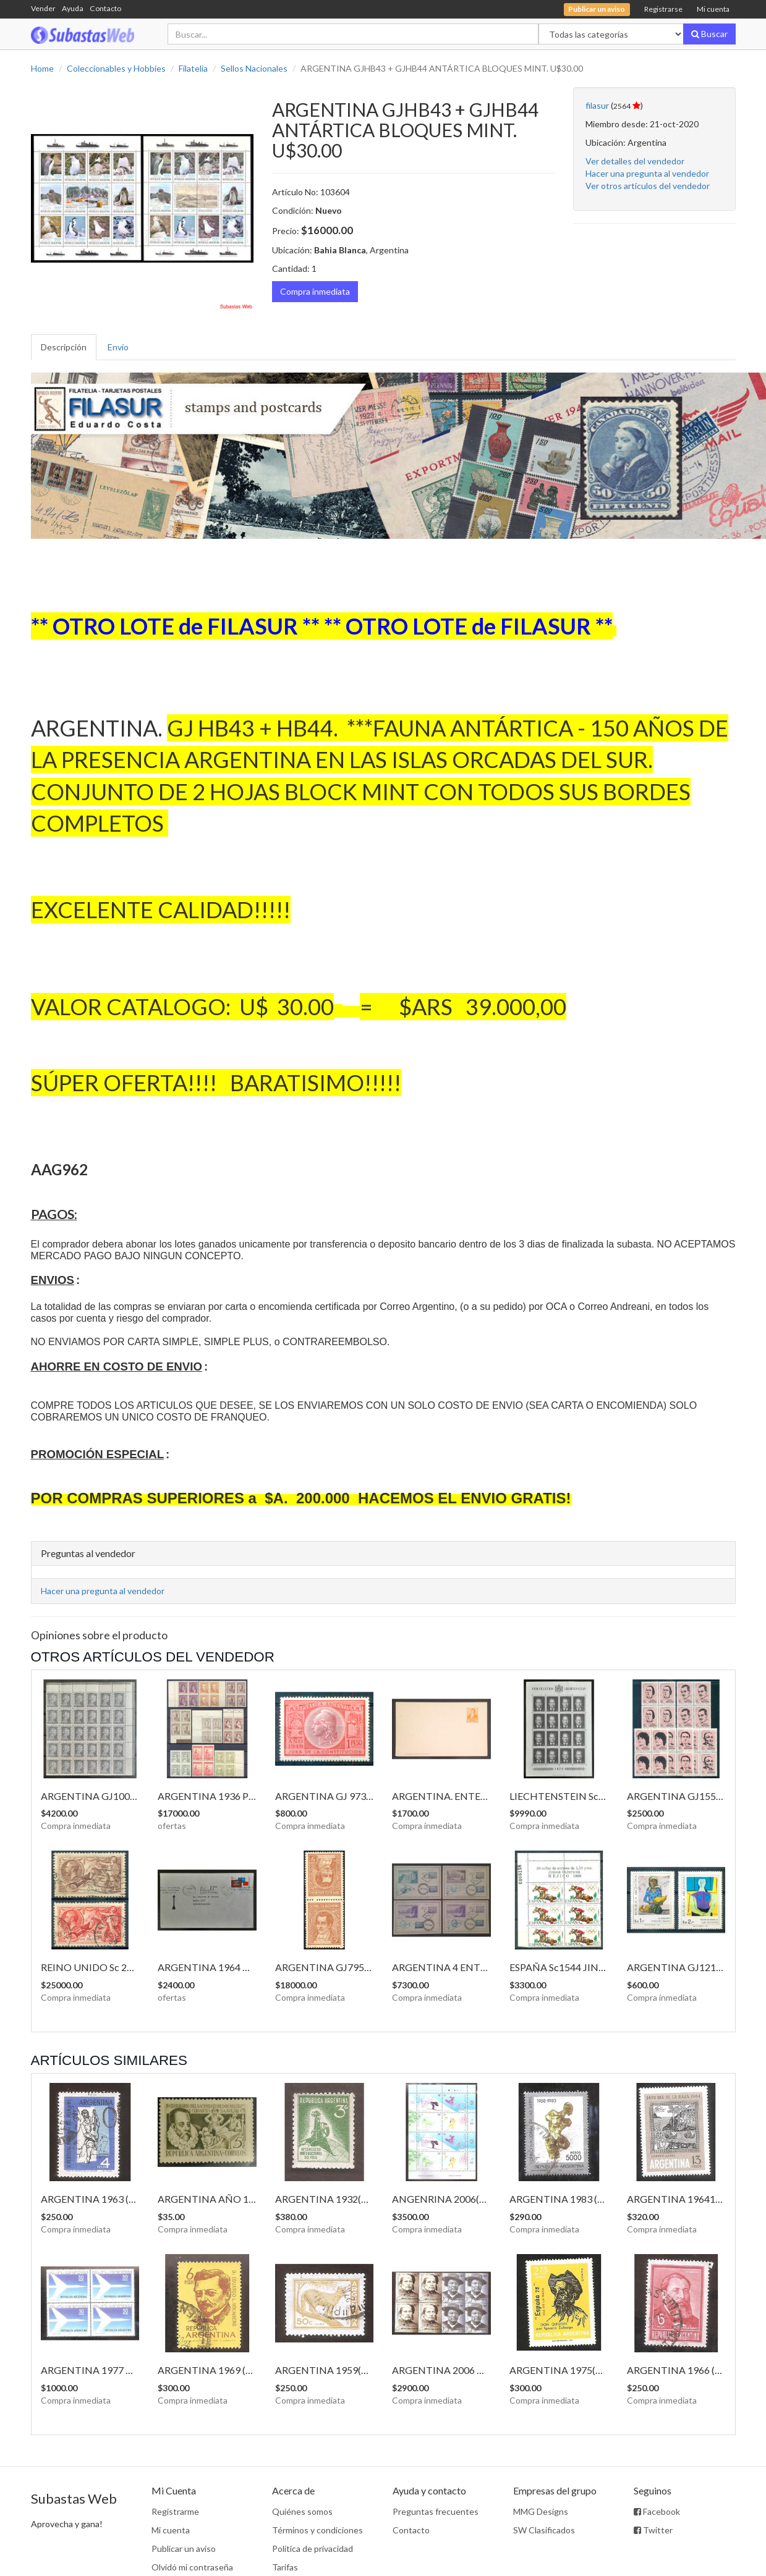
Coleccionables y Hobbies (116, 68)
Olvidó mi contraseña (192, 2567)
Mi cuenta (713, 9)
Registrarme (175, 2511)
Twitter (653, 2530)
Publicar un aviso (183, 2548)
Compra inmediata (315, 291)
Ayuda (72, 8)
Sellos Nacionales (254, 68)
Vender (43, 8)
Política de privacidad (312, 2548)
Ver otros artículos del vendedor (647, 185)
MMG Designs (540, 2511)
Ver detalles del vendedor (634, 161)
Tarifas (285, 2567)
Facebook (657, 2511)
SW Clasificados (544, 2530)
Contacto (105, 8)
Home (42, 68)
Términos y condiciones (317, 2530)
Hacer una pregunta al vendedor (647, 173)
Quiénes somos (302, 2511)
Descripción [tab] (64, 347)
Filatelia (193, 68)
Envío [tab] (118, 347)
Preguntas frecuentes (436, 2511)
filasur (597, 105)
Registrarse (663, 9)
